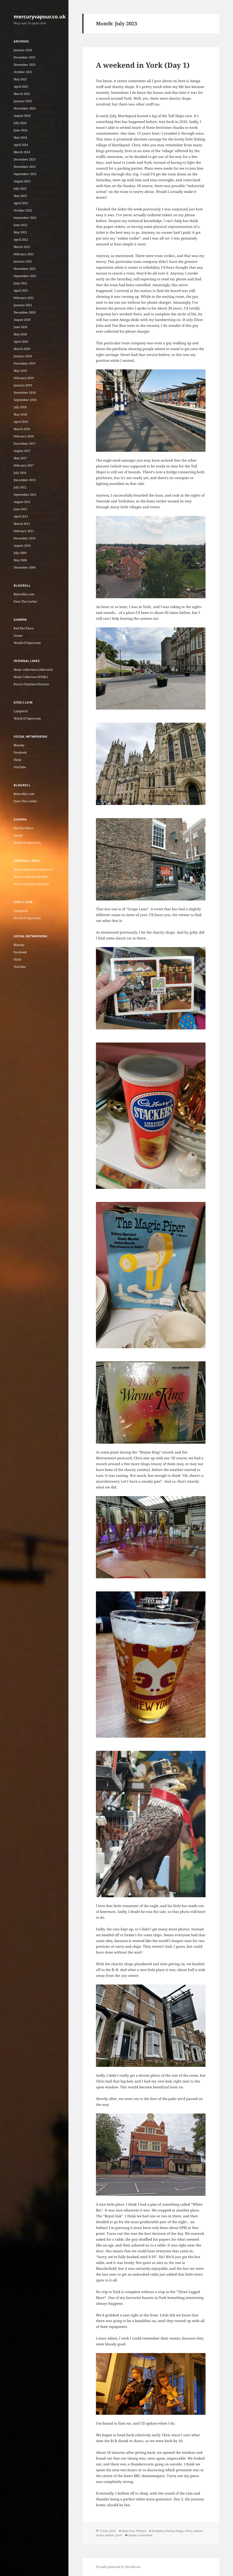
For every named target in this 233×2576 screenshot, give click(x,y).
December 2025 (24, 57)
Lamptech (21, 711)
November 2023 (25, 167)
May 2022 (20, 232)
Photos (141, 2531)
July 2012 (20, 487)
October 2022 (23, 210)
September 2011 (25, 495)
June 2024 (20, 130)
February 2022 (24, 254)
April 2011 (21, 516)
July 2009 (20, 553)
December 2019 (24, 363)
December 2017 (24, 444)
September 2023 (25, 174)
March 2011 (22, 524)
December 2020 (24, 312)
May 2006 (20, 560)
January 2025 (23, 101)
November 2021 (25, 269)
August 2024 (22, 116)
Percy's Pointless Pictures (31, 684)
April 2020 (21, 342)
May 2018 (20, 414)
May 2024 (20, 138)
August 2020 (22, 320)
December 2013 (24, 480)
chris (188, 2531)
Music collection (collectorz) (33, 670)
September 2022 (25, 218)
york (119, 2535)
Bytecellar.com (24, 594)
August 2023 (22, 181)
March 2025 (22, 94)
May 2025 (20, 79)
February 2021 (24, 298)
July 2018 (20, 407)
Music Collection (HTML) (31, 677)
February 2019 (24, 378)
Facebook (20, 753)
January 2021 (23, 305)
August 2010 (22, 546)
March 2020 (22, 349)
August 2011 (22, 502)
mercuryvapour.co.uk (40, 16)
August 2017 (22, 451)
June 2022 (20, 225)
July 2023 (20, 189)
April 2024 (21, 145)
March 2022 (22, 247)
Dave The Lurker (25, 602)
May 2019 (20, 371)
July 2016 (20, 473)
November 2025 (25, 65)
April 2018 (21, 422)
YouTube (20, 767)
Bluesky (19, 745)
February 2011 (24, 531)
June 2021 (20, 283)
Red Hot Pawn (23, 628)
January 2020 (23, 356)
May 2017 (20, 458)
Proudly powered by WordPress (118, 2567)
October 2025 (23, 72)
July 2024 (20, 123)
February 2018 (24, 436)
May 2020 (20, 334)
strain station (105, 2535)
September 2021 (25, 276)
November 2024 (25, 108)
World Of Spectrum (27, 643)
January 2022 (23, 261)
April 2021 (21, 291)
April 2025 (21, 87)
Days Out (128, 2531)
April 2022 (21, 240)
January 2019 (23, 385)
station (198, 2531)
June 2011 (20, 509)
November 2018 (25, 393)
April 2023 (21, 203)
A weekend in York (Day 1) (143, 65)
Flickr (18, 760)
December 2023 (24, 159)
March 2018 (22, 429)
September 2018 (25, 400)
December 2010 (24, 538)
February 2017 (24, 465)
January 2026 (23, 50)
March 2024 (22, 152)
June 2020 (20, 327)
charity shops (174, 2531)
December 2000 (24, 567)
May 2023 (20, 196)
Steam (18, 636)
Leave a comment (140, 2535)
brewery (157, 2531)
